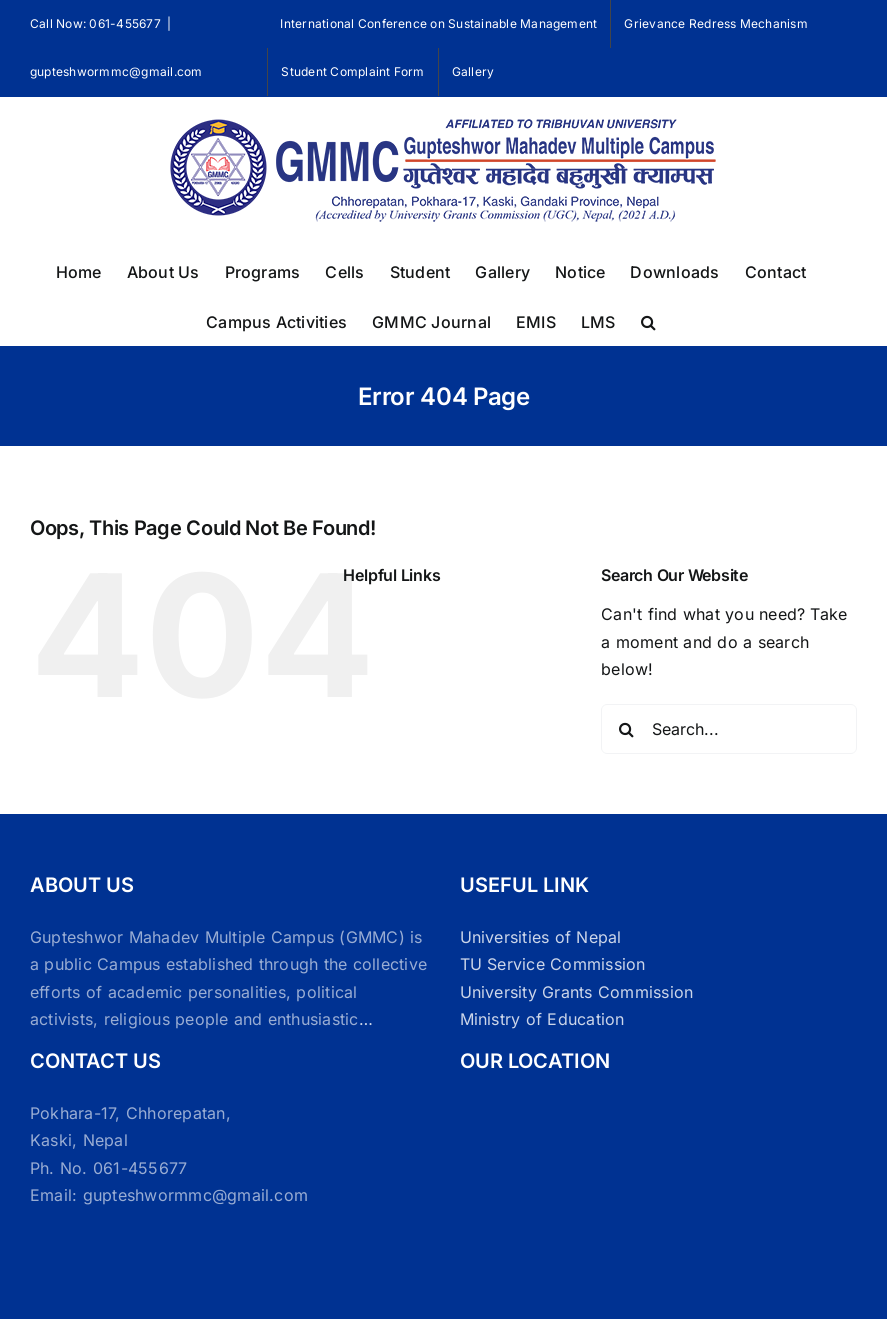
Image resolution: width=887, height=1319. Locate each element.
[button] (648, 320)
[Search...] (729, 729)
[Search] (626, 729)
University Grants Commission (577, 992)
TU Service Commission (553, 964)
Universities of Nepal (541, 937)
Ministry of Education (542, 1019)
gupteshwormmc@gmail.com (116, 71)
